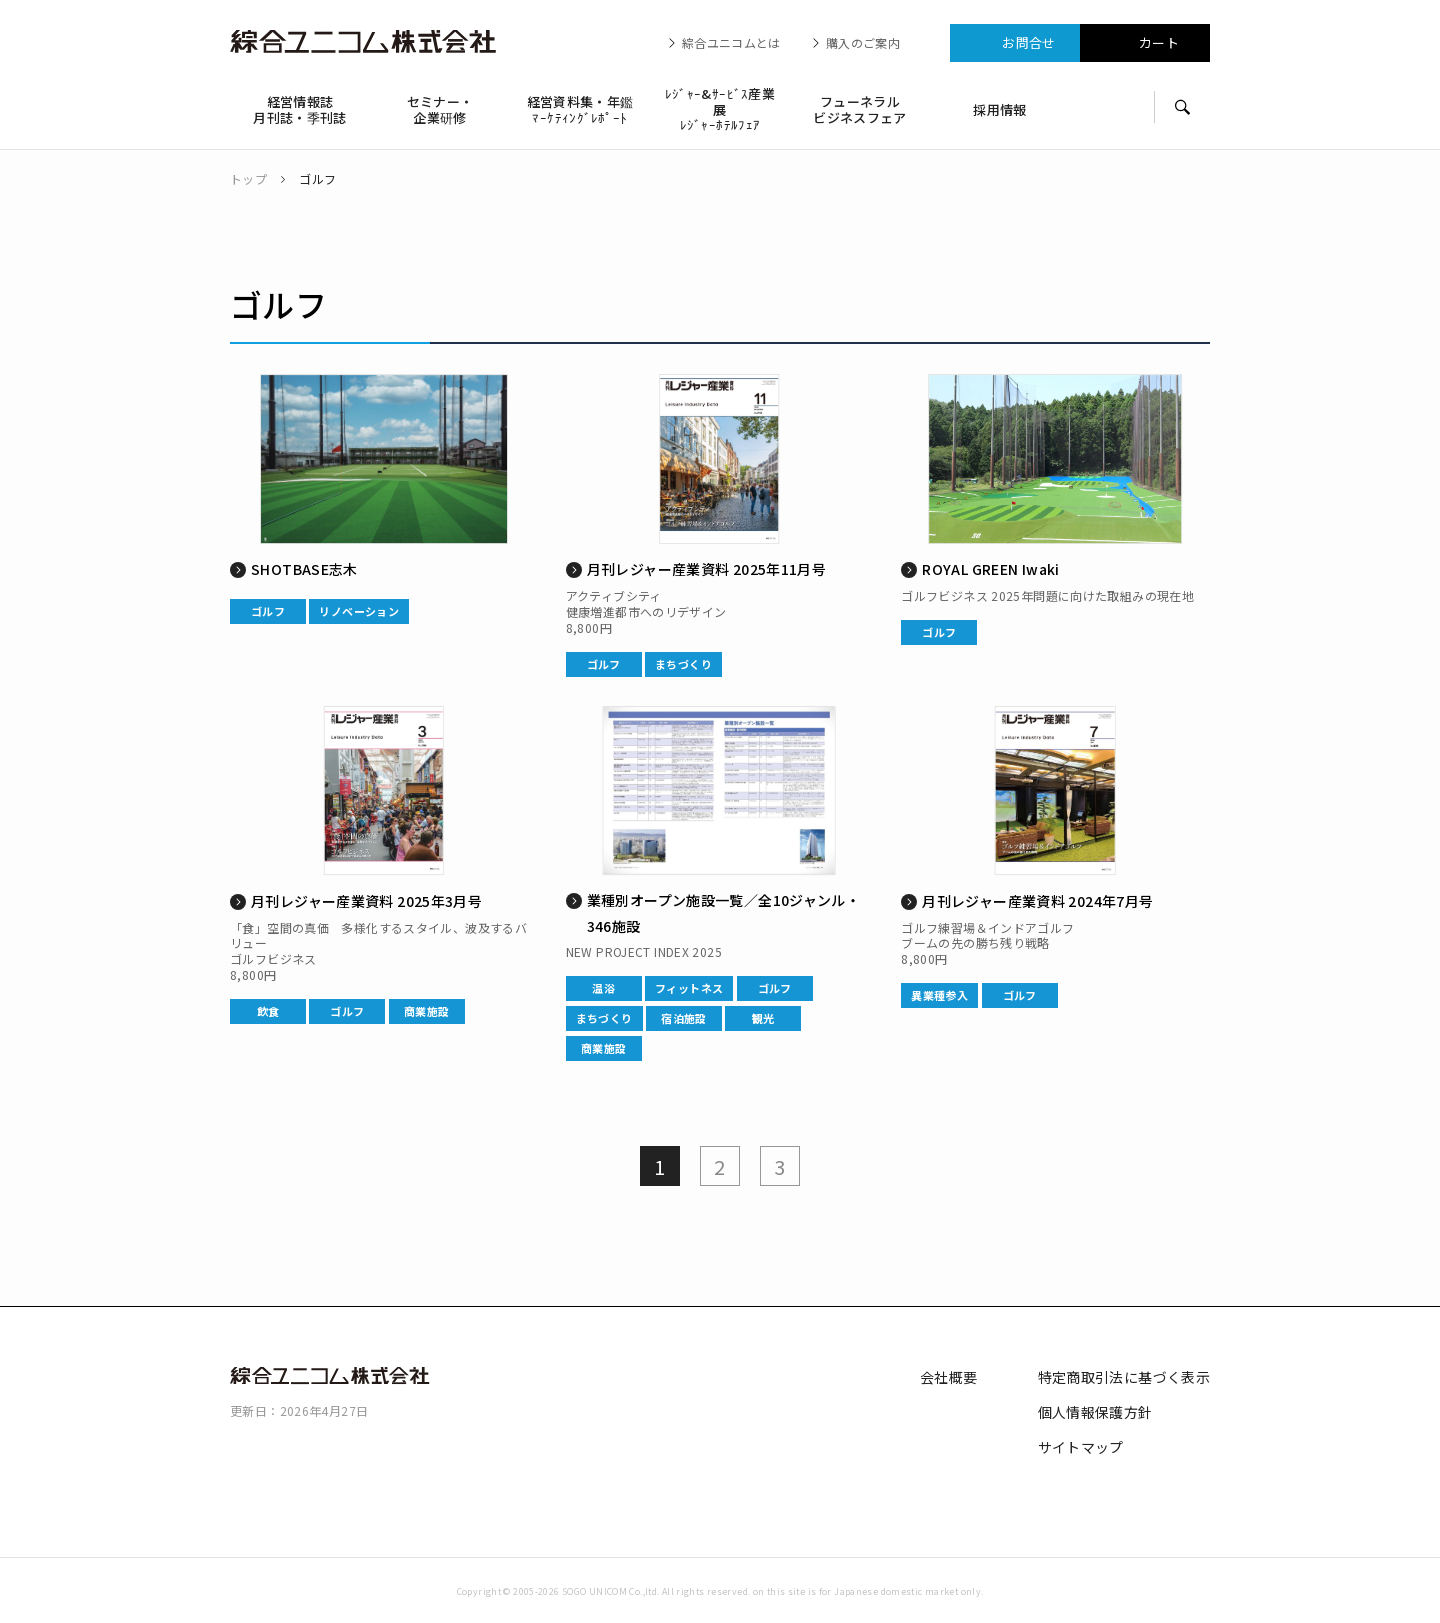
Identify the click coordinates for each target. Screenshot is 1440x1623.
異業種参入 (939, 995)
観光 (763, 1018)
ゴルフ (268, 611)
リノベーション (359, 611)
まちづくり (683, 664)
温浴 (603, 988)
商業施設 (427, 1011)
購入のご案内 (863, 43)
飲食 (268, 1011)
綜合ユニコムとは (731, 43)
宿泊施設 (684, 1018)
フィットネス (689, 988)
